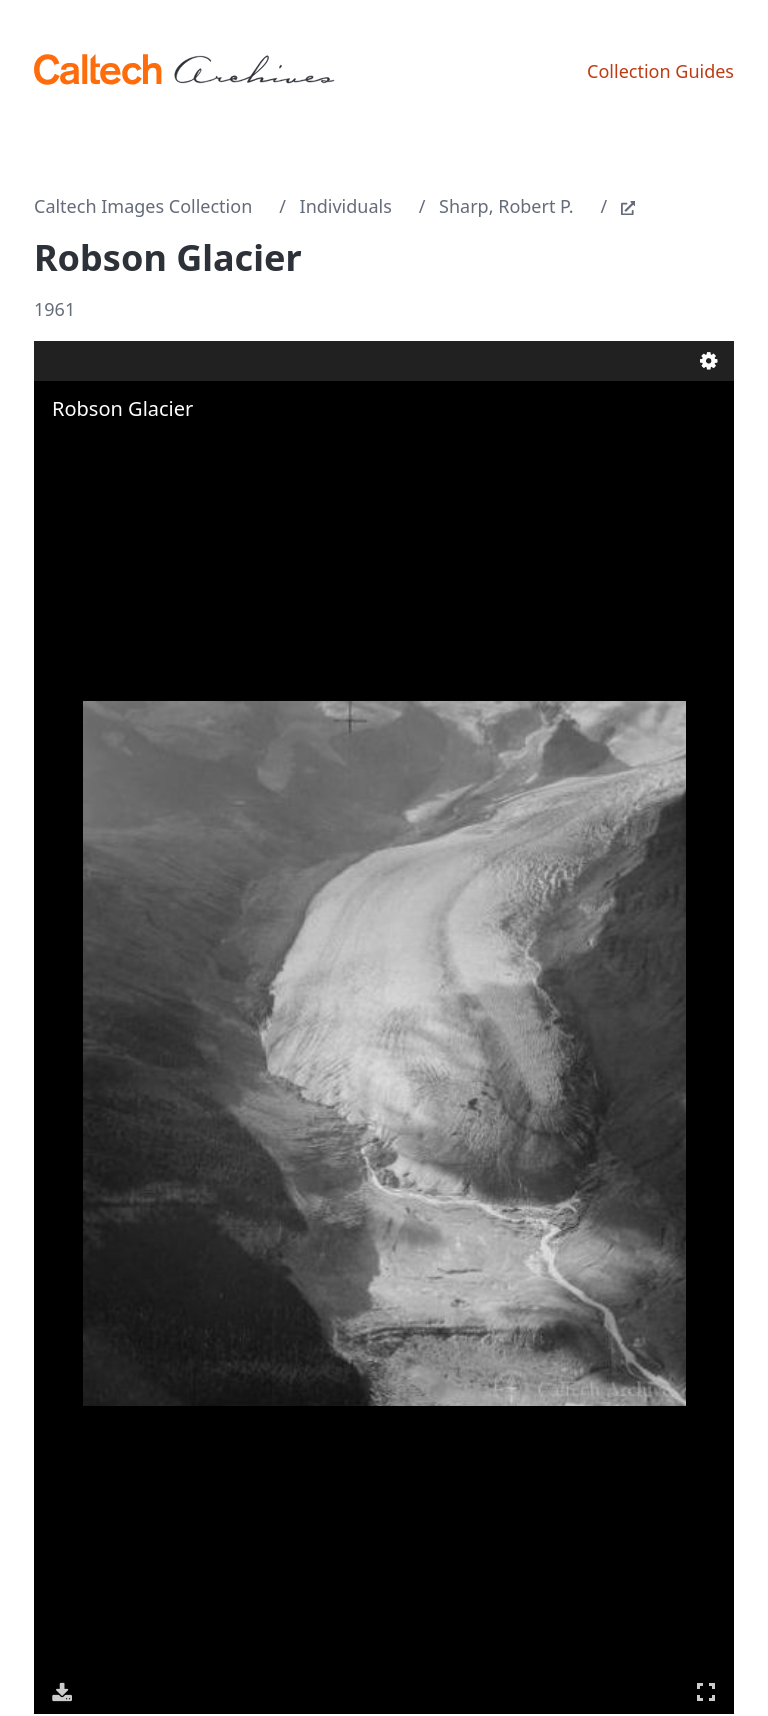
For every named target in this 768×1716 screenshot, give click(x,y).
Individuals (346, 206)
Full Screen (706, 1691)
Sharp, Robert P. (506, 206)
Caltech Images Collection (143, 206)
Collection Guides (660, 71)
